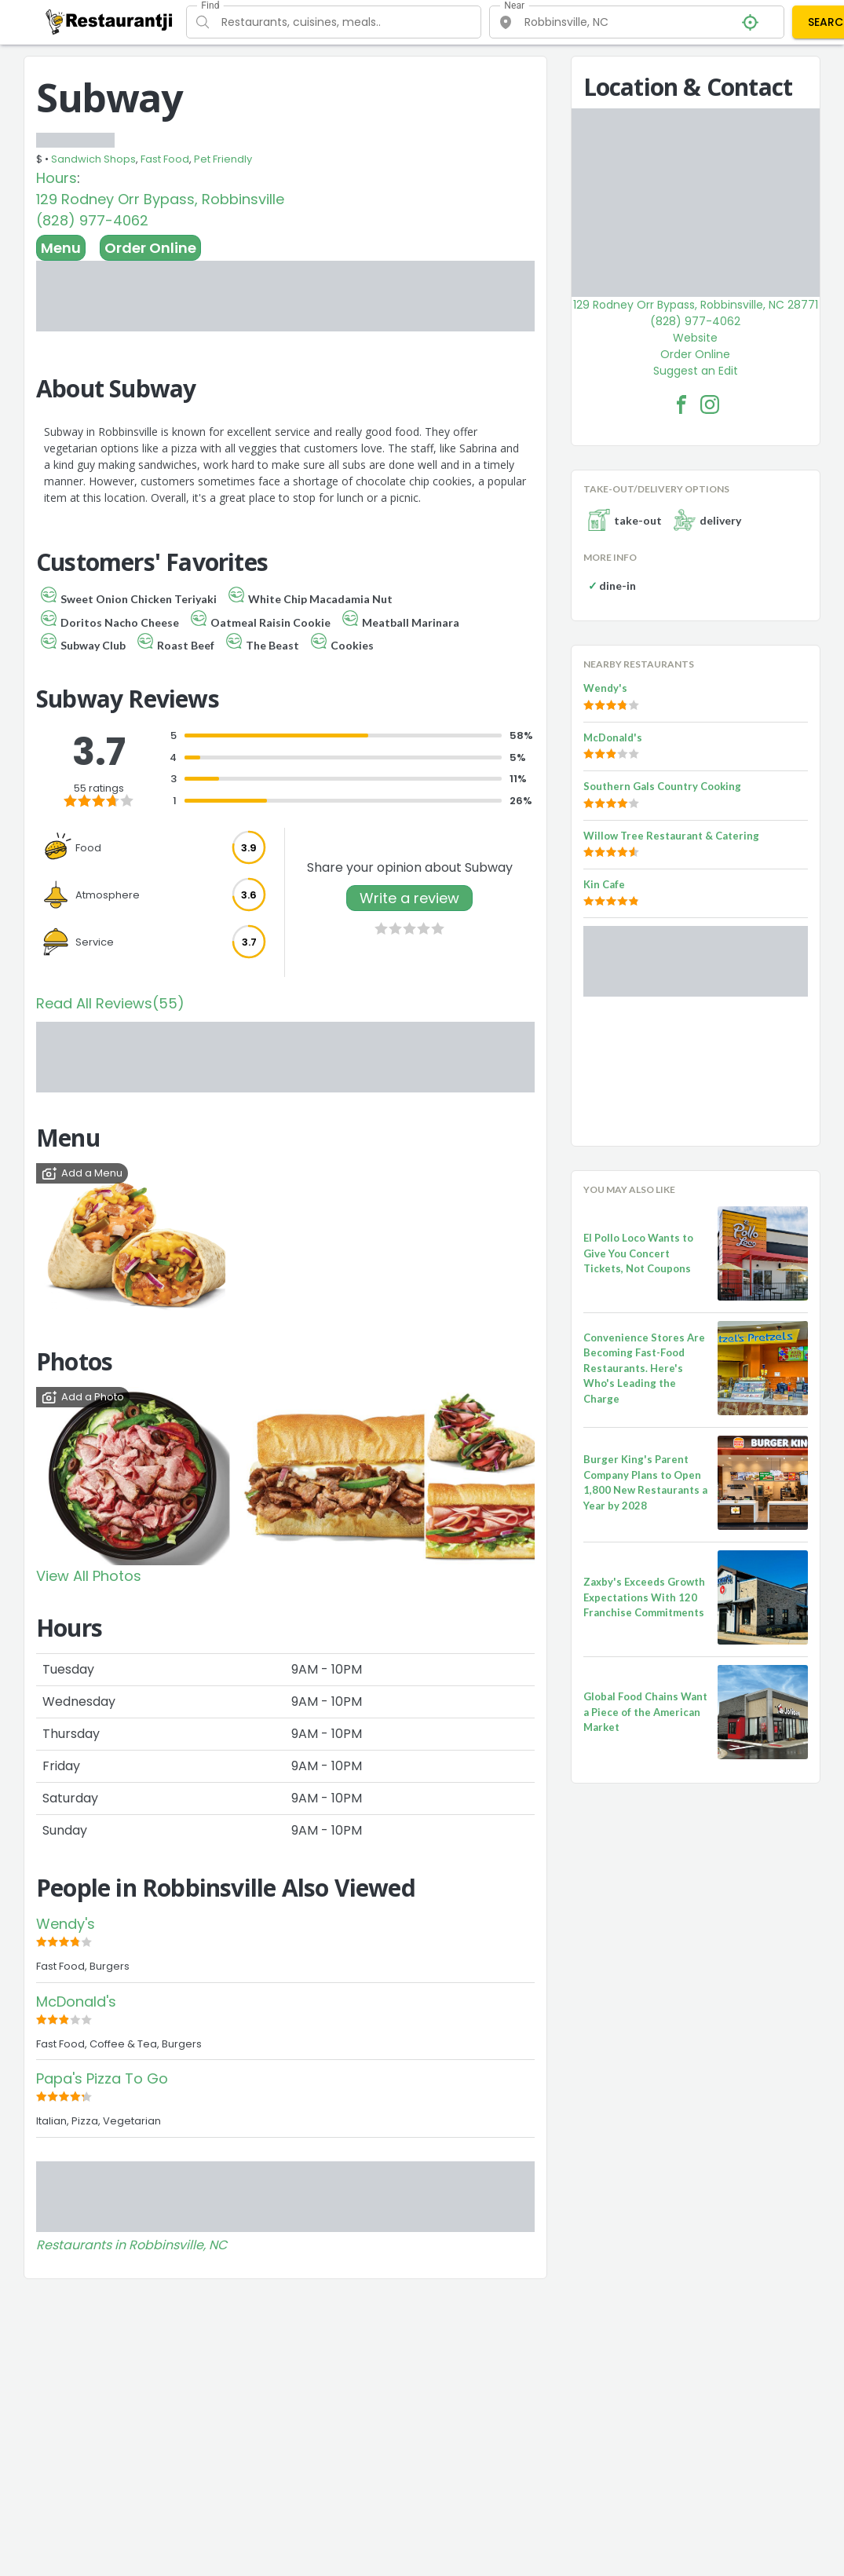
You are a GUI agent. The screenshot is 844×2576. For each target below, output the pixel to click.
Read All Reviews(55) (110, 1003)
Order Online (150, 248)
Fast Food (165, 159)
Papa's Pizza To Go (102, 2078)
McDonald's (76, 2001)
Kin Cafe (604, 884)
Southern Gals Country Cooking (662, 786)
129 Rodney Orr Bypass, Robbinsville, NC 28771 (695, 305)
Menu (61, 248)
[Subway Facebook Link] (681, 404)
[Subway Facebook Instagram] (709, 404)
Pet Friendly (223, 159)
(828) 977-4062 (92, 220)
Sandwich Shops (93, 159)
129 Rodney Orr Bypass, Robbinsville (160, 199)
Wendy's (65, 1924)
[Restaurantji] (109, 21)
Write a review (409, 898)
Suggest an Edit (695, 371)
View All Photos (88, 1576)
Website (695, 338)
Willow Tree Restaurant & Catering (671, 835)
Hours (56, 178)
